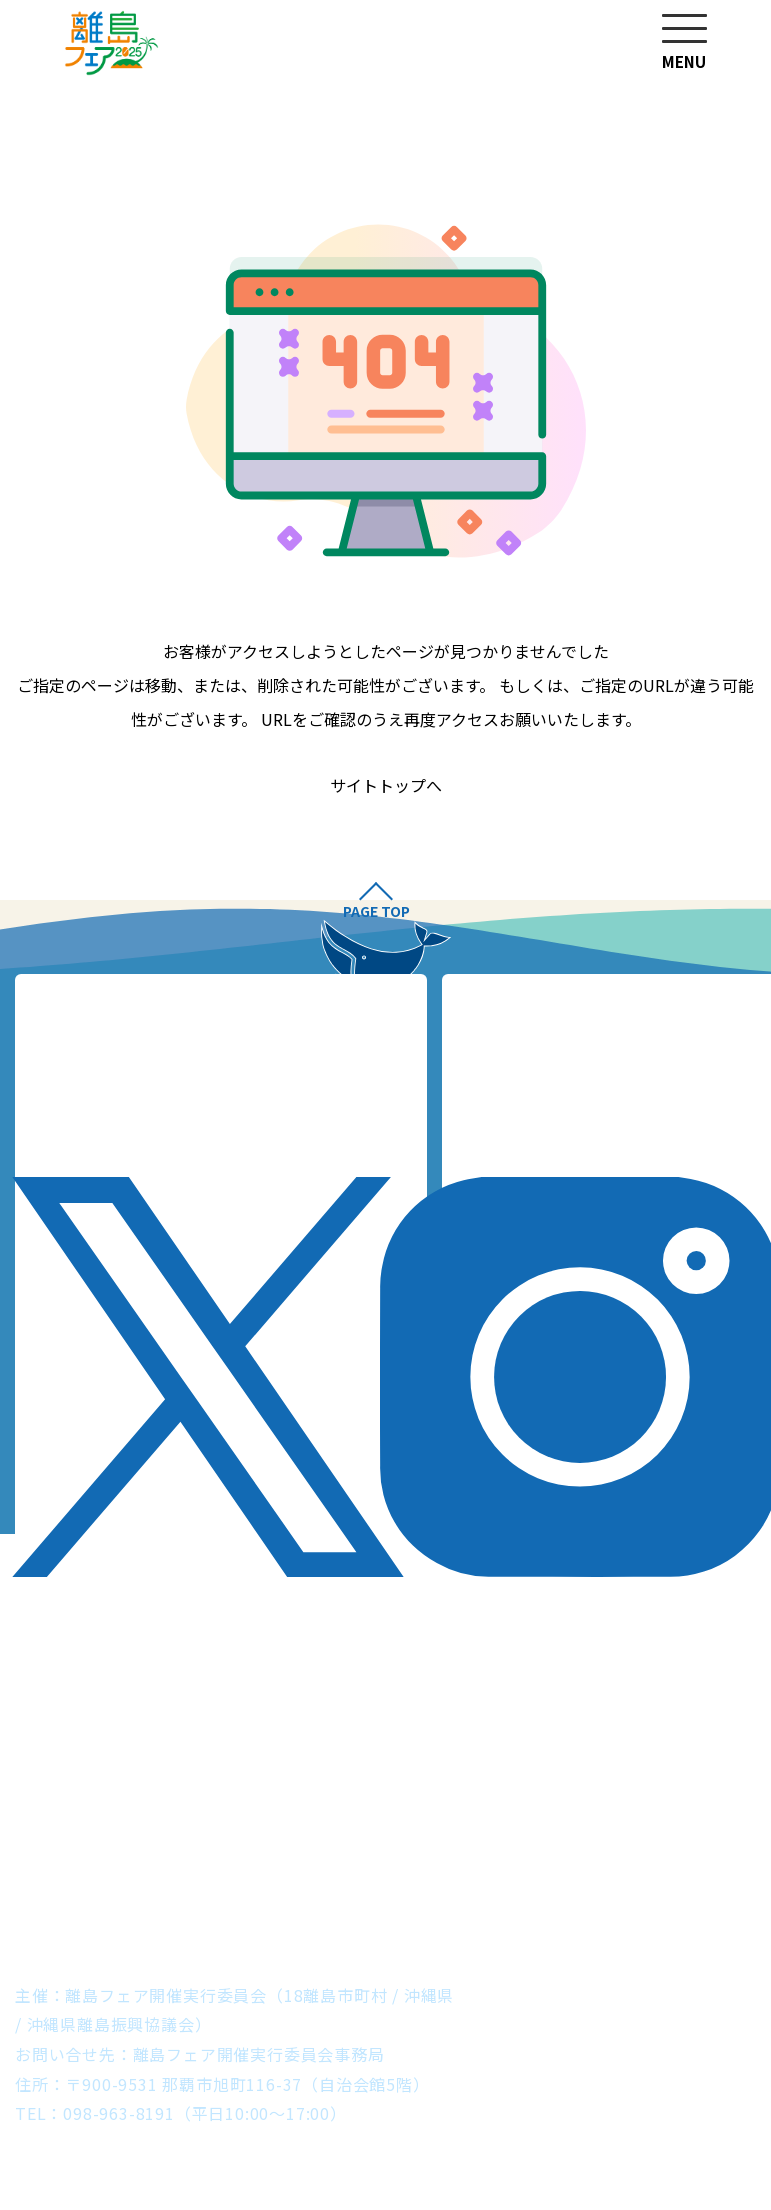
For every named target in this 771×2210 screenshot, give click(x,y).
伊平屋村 (85, 1846)
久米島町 (455, 1876)
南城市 (620, 1846)
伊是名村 (201, 1846)
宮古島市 (184, 1905)
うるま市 (513, 1846)
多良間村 (299, 1905)
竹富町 (505, 1905)
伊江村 (308, 1846)
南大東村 (685, 1876)
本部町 (406, 1846)
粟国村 (718, 1846)
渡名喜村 (109, 1876)
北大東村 (570, 1876)
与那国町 (611, 1905)
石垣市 (406, 1905)
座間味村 (225, 1876)
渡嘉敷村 (340, 1876)
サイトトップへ (386, 785)
